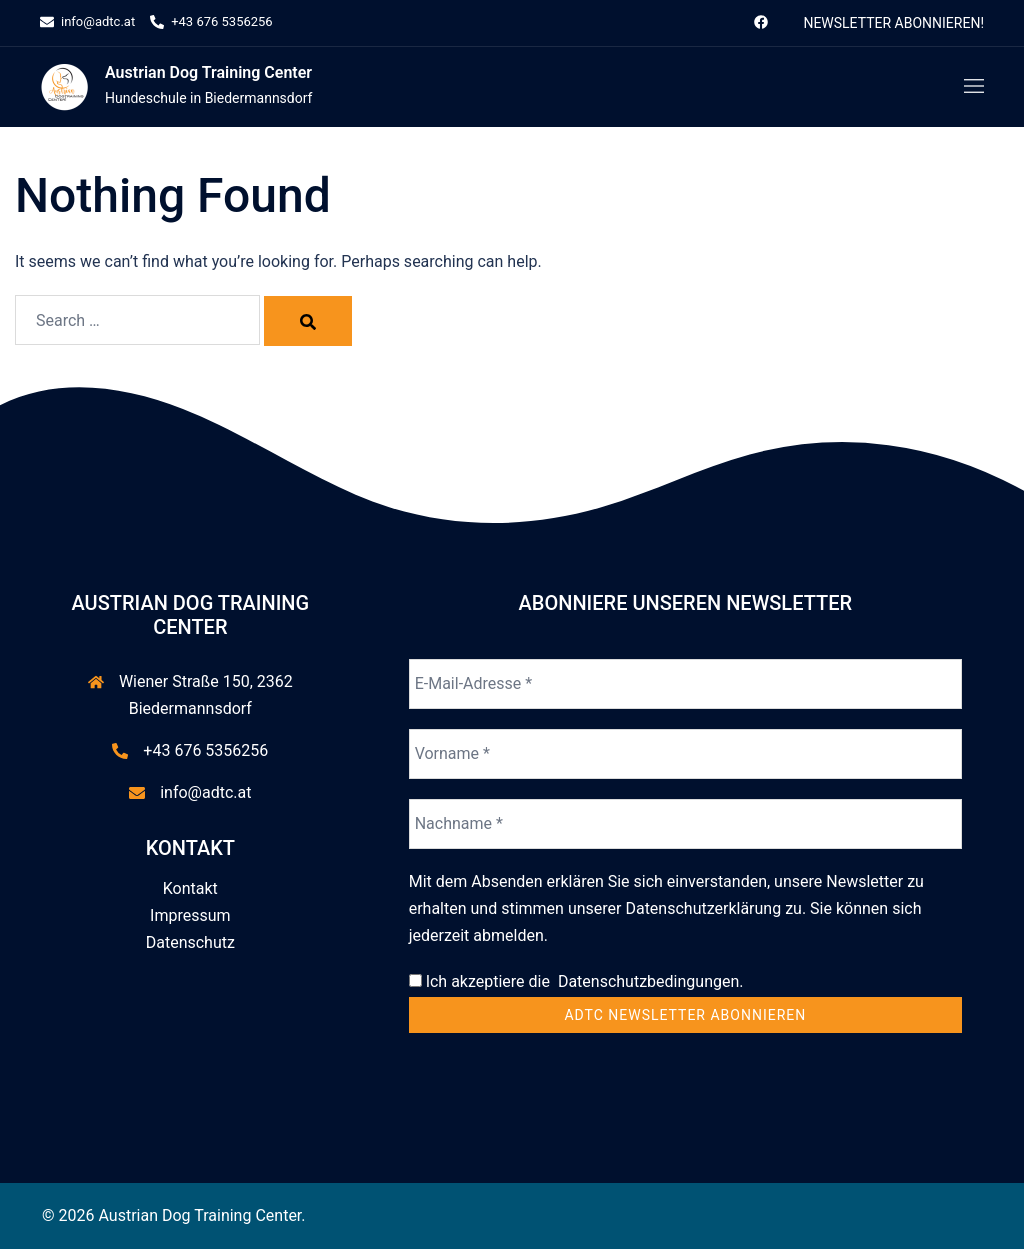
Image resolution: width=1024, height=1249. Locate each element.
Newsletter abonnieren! (893, 23)
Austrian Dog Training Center (208, 72)
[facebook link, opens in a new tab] (760, 21)
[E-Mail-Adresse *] (685, 684)
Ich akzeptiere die (576, 981)
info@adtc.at (205, 792)
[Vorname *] (685, 754)
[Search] (308, 321)
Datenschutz (190, 942)
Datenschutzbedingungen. (647, 981)
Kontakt (190, 888)
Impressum (190, 915)
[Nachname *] (685, 824)
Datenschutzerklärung (703, 908)
